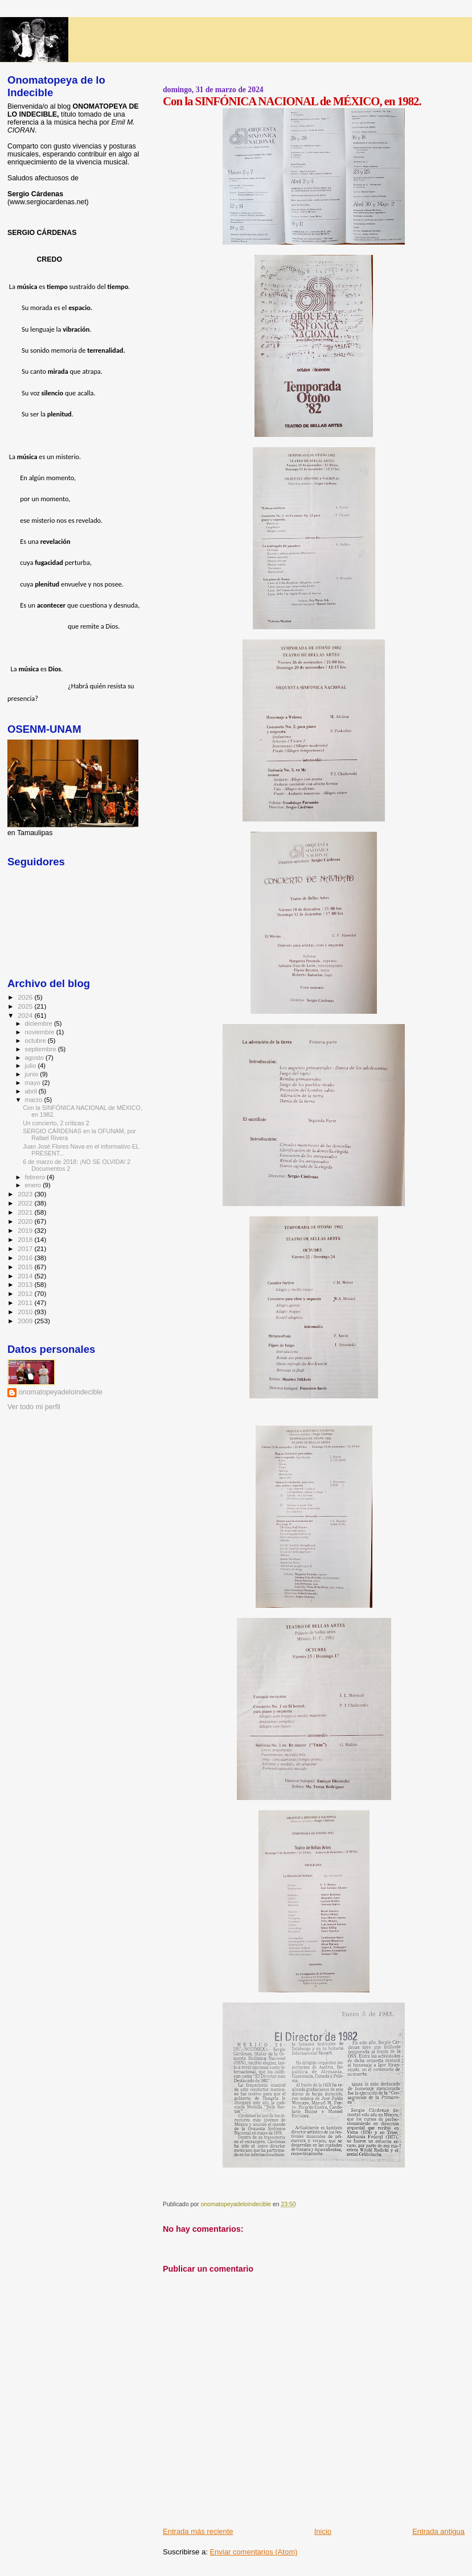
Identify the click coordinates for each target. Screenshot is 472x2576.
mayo (33, 1082)
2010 (26, 1311)
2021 (26, 1212)
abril (32, 1091)
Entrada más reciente (198, 2531)
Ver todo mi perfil (33, 1407)
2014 (26, 1275)
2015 (26, 1266)
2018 (26, 1239)
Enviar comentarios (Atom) (253, 2552)
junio (32, 1074)
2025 (26, 1006)
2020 (26, 1221)
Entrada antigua (438, 2531)
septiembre (41, 1049)
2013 (26, 1284)
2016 (26, 1257)
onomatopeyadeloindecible (60, 1392)
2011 (26, 1302)
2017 (26, 1248)
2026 (26, 997)
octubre (36, 1040)
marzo (34, 1099)
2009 (26, 1320)
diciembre (39, 1023)
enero (34, 1185)
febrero (36, 1177)
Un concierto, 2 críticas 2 (56, 1123)
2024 (26, 1015)
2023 (26, 1194)
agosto (35, 1057)
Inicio (322, 2531)
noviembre (40, 1032)
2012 (26, 1293)
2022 (26, 1203)
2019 (26, 1230)
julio (31, 1065)
